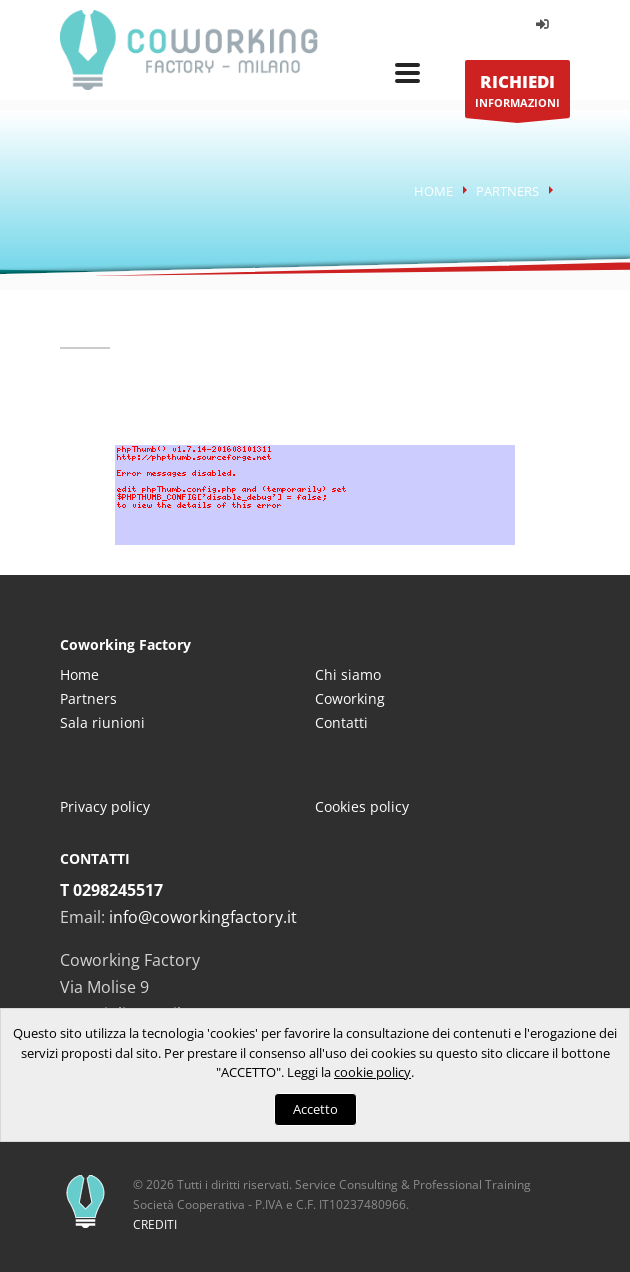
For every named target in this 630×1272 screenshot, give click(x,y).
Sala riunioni (102, 722)
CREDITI (155, 1224)
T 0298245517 (111, 890)
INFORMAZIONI (517, 94)
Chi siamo (348, 674)
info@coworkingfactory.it (203, 917)
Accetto (315, 1109)
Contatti (341, 722)
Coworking (350, 698)
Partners (507, 191)
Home (433, 191)
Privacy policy (105, 806)
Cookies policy (362, 806)
